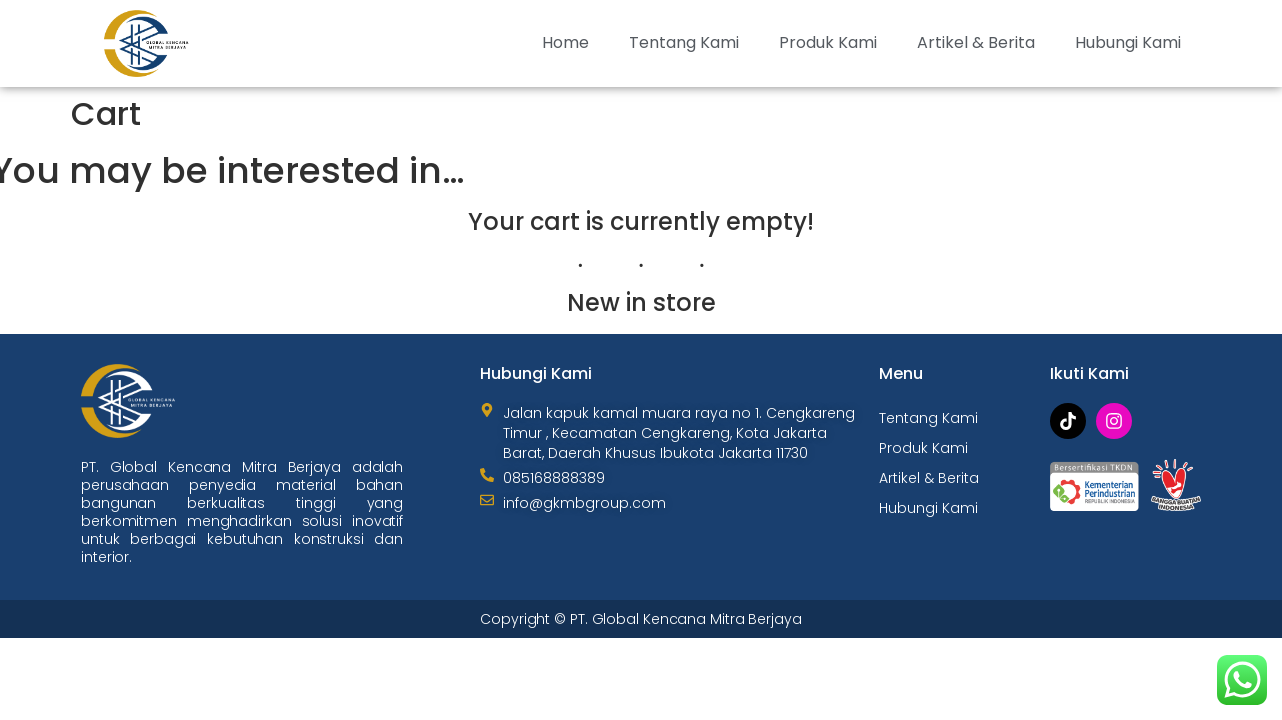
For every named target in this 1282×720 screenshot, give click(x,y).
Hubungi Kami (1128, 42)
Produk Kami (828, 42)
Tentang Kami (684, 42)
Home (565, 42)
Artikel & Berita (976, 42)
